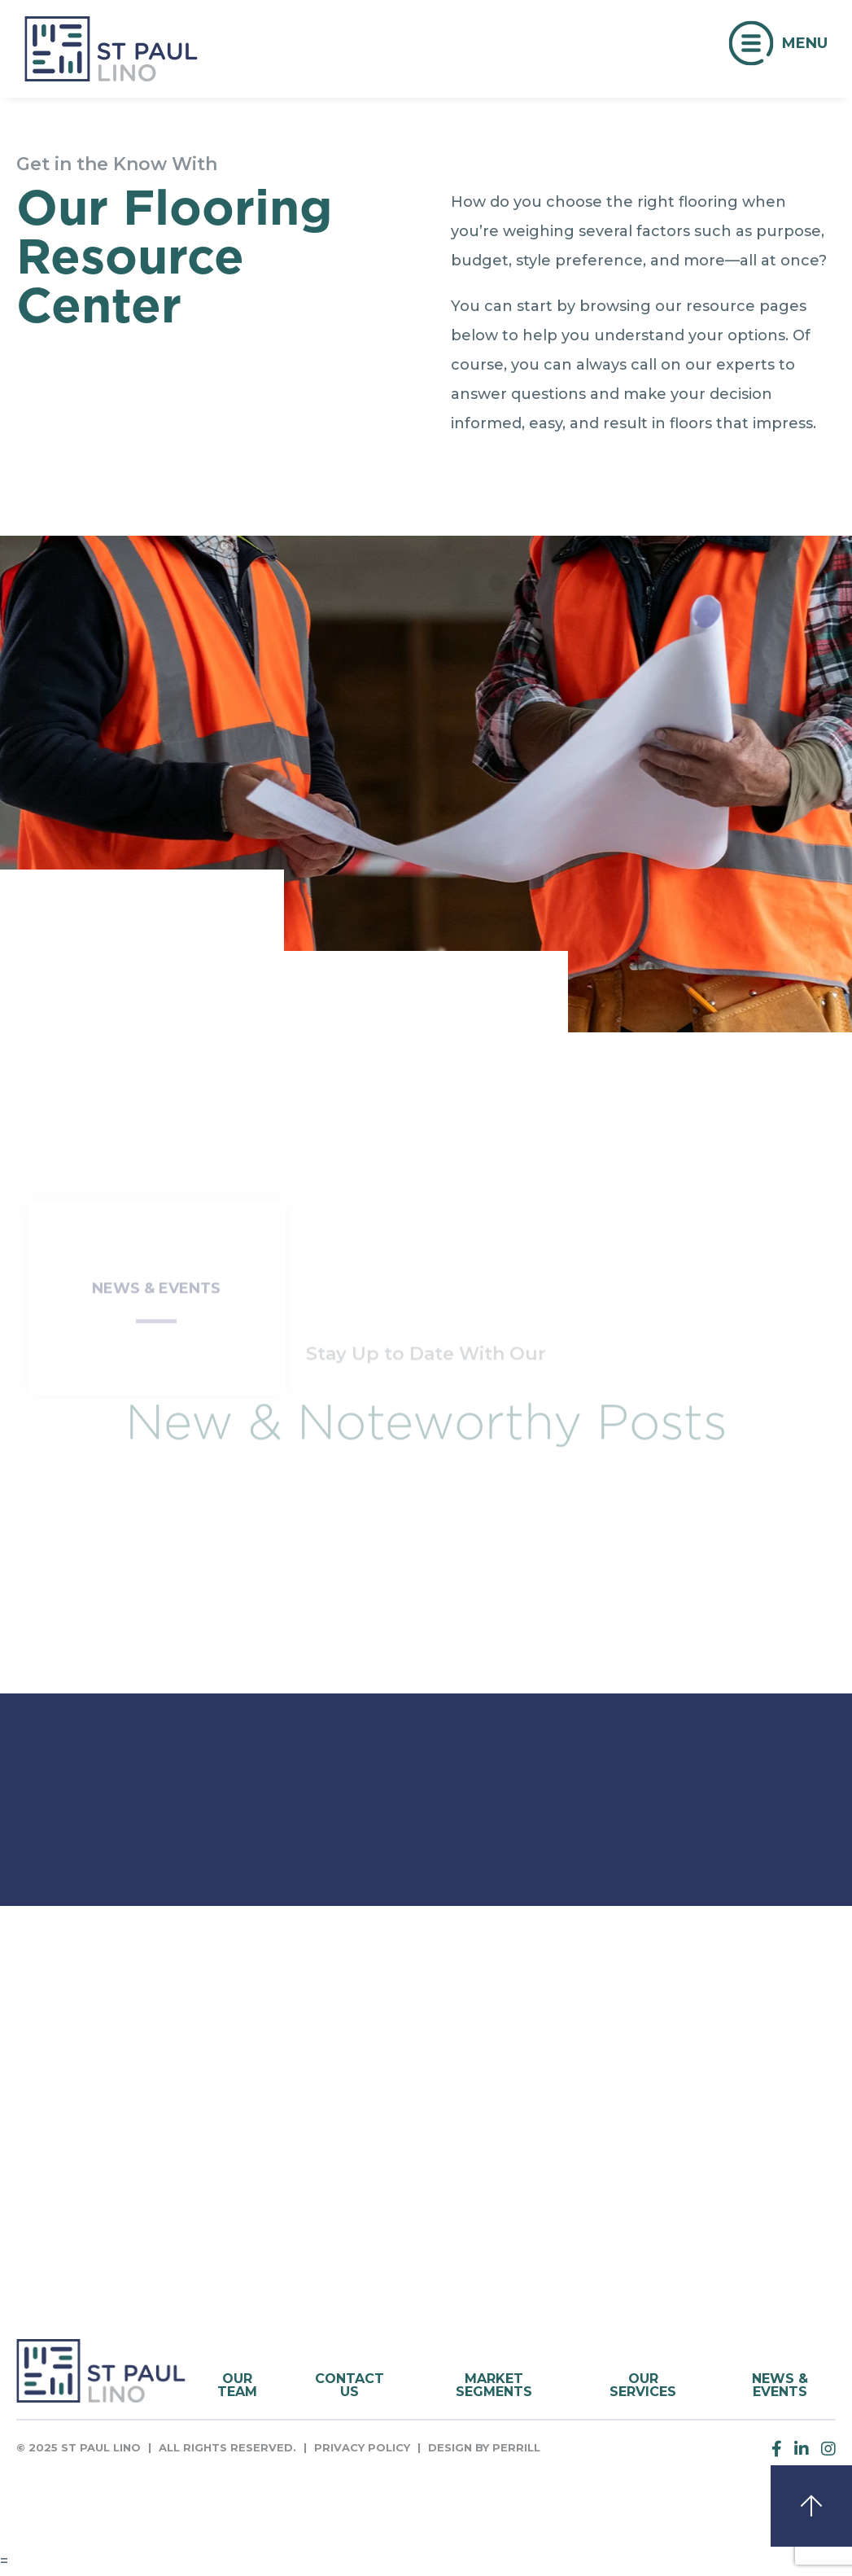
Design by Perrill (484, 2447)
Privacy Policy (362, 2447)
